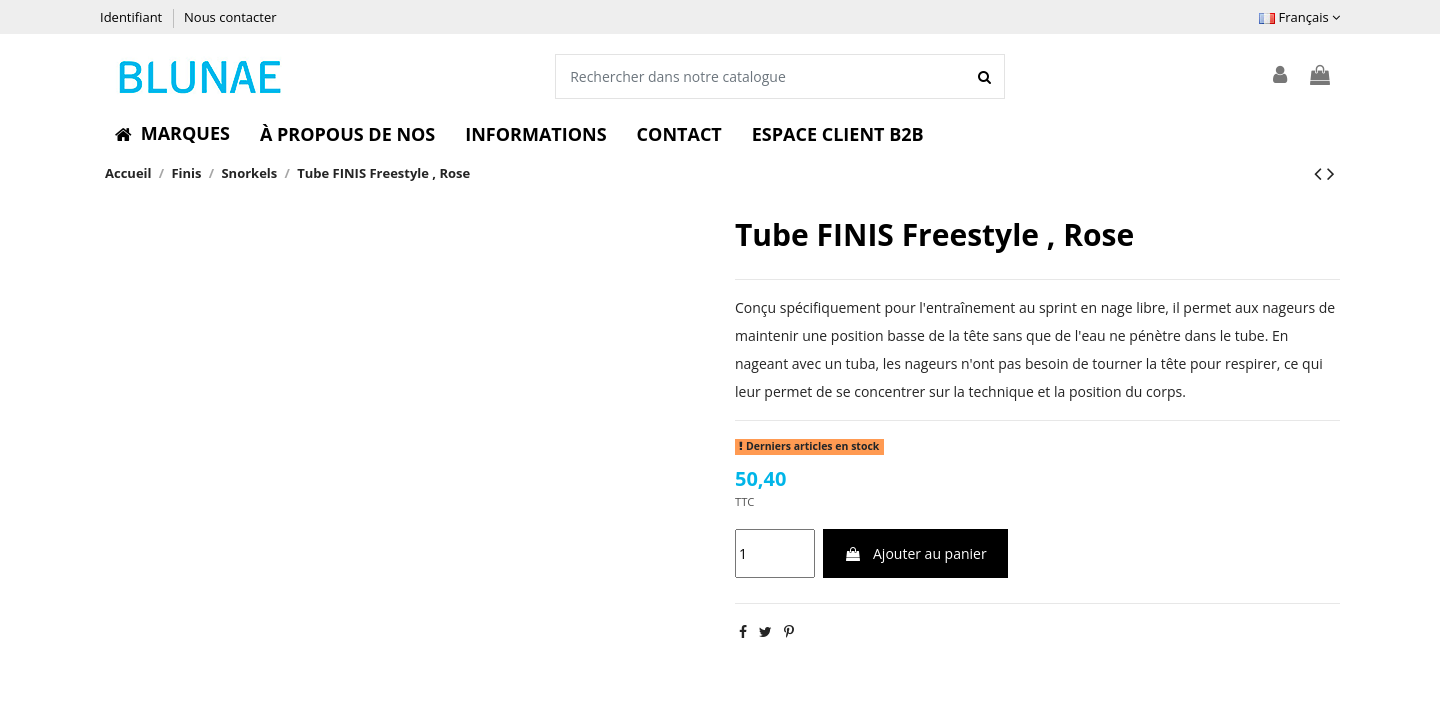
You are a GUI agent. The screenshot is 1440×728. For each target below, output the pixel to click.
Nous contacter (230, 17)
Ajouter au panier (915, 553)
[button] (172, 134)
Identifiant (133, 17)
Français (1299, 17)
